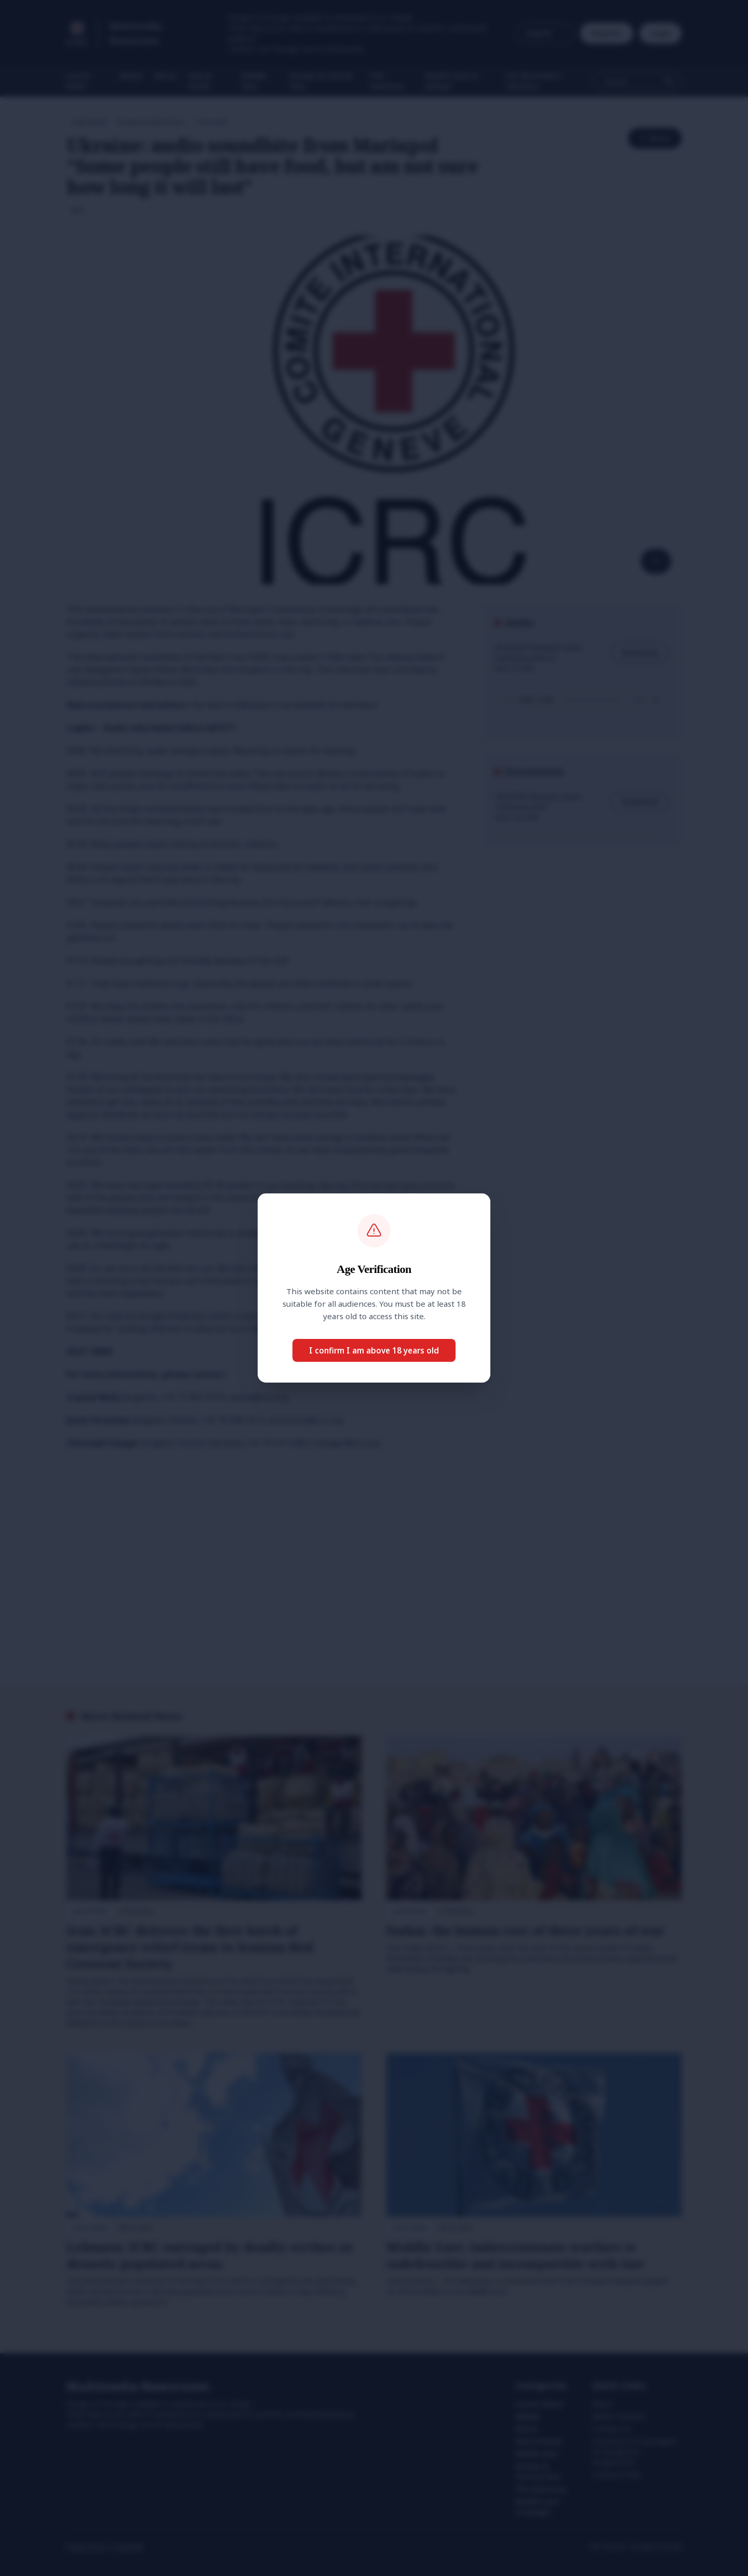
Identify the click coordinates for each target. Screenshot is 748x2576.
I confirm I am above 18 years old (374, 1350)
